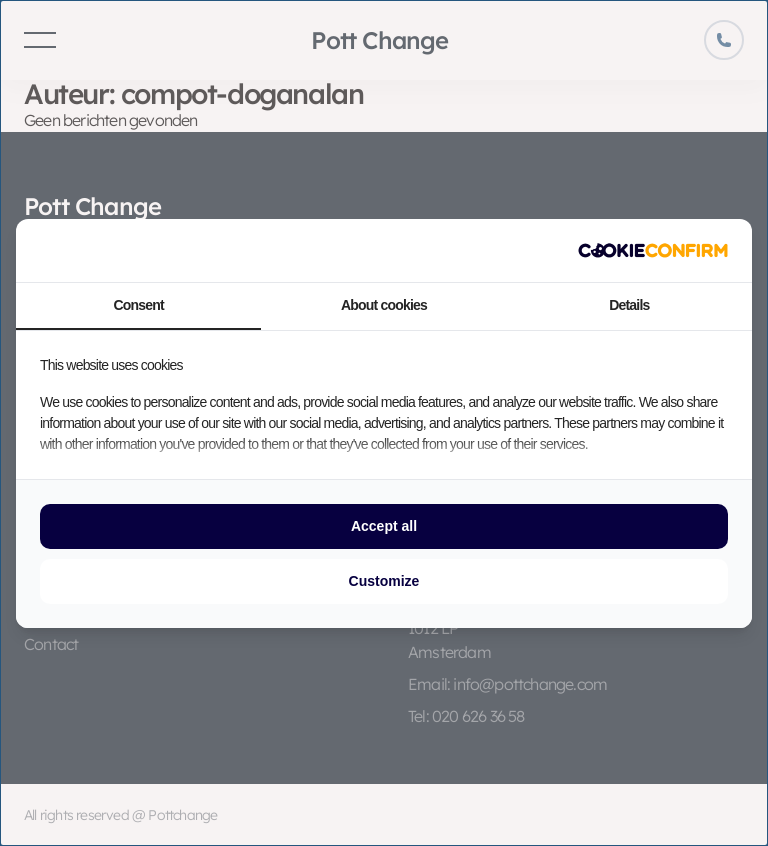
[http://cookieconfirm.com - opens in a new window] (653, 250)
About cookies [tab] (384, 305)
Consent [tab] (138, 305)
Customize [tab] (384, 581)
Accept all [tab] (384, 526)
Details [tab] (629, 305)
